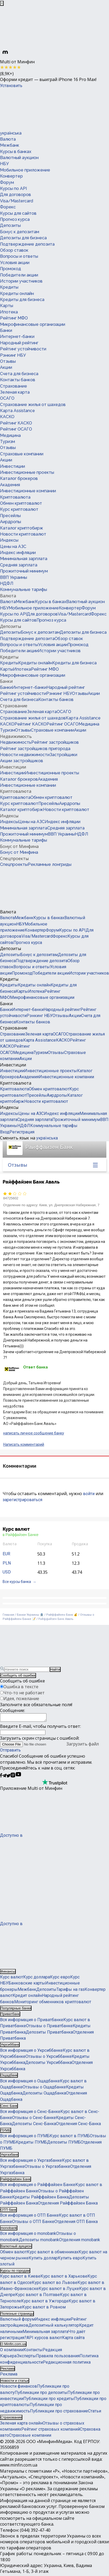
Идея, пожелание (21, 1698)
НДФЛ (6, 583)
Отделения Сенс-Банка (78, 2125)
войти (89, 1493)
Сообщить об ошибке (18, 1675)
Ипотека (9, 311)
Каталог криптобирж (21, 528)
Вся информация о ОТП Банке (29, 2216)
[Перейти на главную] (39, 109)
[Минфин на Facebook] (1, 1777)
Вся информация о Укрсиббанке (31, 2051)
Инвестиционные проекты (27, 472)
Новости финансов (18, 2387)
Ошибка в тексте (20, 1687)
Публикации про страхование (59, 2412)
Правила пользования (58, 2357)
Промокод (10, 268)
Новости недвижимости (25, 754)
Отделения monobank (79, 2241)
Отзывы (8, 361)
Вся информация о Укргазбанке (31, 2161)
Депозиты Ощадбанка (44, 2094)
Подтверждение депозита (27, 244)
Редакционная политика (67, 2363)
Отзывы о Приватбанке (49, 2027)
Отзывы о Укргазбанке (47, 2167)
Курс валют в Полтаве (37, 2296)
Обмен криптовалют (21, 503)
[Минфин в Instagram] (13, 1777)
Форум (7, 182)
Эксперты (26, 2357)
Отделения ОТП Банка (76, 2223)
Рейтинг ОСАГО (16, 429)
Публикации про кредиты (48, 2400)
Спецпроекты (14, 858)
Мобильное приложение (25, 170)
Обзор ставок (14, 250)
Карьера (8, 2357)
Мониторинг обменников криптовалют (52, 2003)
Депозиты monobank (39, 2241)
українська (11, 133)
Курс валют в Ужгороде (45, 2302)
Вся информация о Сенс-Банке (30, 2113)
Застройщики (63, 754)
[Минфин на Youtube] (18, 1777)
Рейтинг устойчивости (23, 348)
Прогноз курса (15, 219)
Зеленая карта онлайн (21, 2424)
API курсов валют (44, 2339)
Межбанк (9, 145)
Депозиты (10, 225)
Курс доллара (36, 1978)
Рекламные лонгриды (49, 864)
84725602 (10, 1198)
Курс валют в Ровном (44, 2308)
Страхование (13, 386)
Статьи (94, 2412)
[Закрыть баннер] (2, 3)
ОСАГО (7, 398)
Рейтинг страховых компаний (50, 2430)
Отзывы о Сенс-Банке (34, 2119)
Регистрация (21, 1131)
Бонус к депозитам (19, 231)
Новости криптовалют (23, 534)
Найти (55, 1669)
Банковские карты (26, 1984)
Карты (6, 305)
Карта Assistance (17, 410)
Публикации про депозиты (41, 2394)
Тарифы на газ (70, 1990)
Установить (11, 85)
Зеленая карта (15, 392)
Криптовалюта (15, 497)
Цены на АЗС (13, 546)
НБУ (4, 163)
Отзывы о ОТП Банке (33, 2223)
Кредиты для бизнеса (22, 299)
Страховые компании (21, 453)
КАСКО (7, 416)
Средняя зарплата (18, 564)
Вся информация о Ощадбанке (30, 2082)
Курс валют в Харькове (63, 2277)
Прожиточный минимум (24, 571)
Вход (4, 1131)
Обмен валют (13, 2253)
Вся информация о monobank (28, 2235)
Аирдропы (10, 521)
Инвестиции (12, 466)
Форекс (8, 206)
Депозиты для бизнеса (23, 237)
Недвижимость (16, 736)
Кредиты (9, 287)
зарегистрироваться (22, 1499)
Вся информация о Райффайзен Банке (37, 2186)
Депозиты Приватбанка (49, 2033)
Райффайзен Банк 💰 (61, 1614)
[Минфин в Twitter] (8, 1777)
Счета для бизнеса (19, 373)
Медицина (10, 435)
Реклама (8, 2375)
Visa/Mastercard (16, 200)
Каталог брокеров (19, 478)
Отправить (10, 1751)
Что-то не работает (24, 1693)
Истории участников (21, 281)
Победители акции (19, 275)
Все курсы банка (17, 1582)
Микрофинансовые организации (32, 324)
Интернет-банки (17, 336)
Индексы (9, 540)
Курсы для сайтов (18, 213)
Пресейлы (10, 515)
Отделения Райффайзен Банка (68, 2204)
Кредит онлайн (27, 1997)
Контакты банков (17, 379)
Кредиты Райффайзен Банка (40, 2198)
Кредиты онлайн (17, 293)
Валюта (8, 139)
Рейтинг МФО (14, 318)
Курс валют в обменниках (53, 2253)
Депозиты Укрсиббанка (48, 2064)
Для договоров (15, 194)
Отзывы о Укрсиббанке (48, 2057)
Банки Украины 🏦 (30, 1614)
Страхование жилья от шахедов (33, 404)
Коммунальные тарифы (23, 589)
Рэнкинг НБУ (13, 355)
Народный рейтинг (19, 342)
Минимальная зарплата (23, 558)
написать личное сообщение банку (33, 1433)
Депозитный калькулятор (53, 2326)
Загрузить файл (49, 1745)
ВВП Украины (13, 577)
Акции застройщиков (21, 760)
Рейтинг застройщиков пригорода (35, 748)
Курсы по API (13, 188)
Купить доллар (43, 2259)
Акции (6, 367)
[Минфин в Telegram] (4, 1777)
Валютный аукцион (19, 157)
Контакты (33, 2351)
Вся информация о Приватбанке (31, 2021)
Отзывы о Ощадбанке (44, 2088)
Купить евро (70, 2259)
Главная (8, 1614)
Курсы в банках (15, 151)
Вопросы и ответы (19, 256)
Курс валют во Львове (54, 2284)
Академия (10, 484)
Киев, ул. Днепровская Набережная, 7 (69, 1205)
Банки (6, 330)
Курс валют (11, 1978)
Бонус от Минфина (19, 846)
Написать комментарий (23, 1444)
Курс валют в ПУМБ (70, 2137)
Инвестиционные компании (28, 490)
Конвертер (11, 176)
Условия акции (14, 262)
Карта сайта (73, 2339)
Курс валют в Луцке (59, 2290)
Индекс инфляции (18, 552)
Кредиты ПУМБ (31, 2143)
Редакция (52, 2351)
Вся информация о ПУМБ (25, 2137)
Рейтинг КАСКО (16, 423)
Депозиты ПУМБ (64, 2143)
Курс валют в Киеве (20, 2277)
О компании (11, 2351)
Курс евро (60, 1978)
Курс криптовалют (19, 509)
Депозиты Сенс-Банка (34, 2125)
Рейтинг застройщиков (55, 742)
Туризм (7, 441)
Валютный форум (17, 2320)
